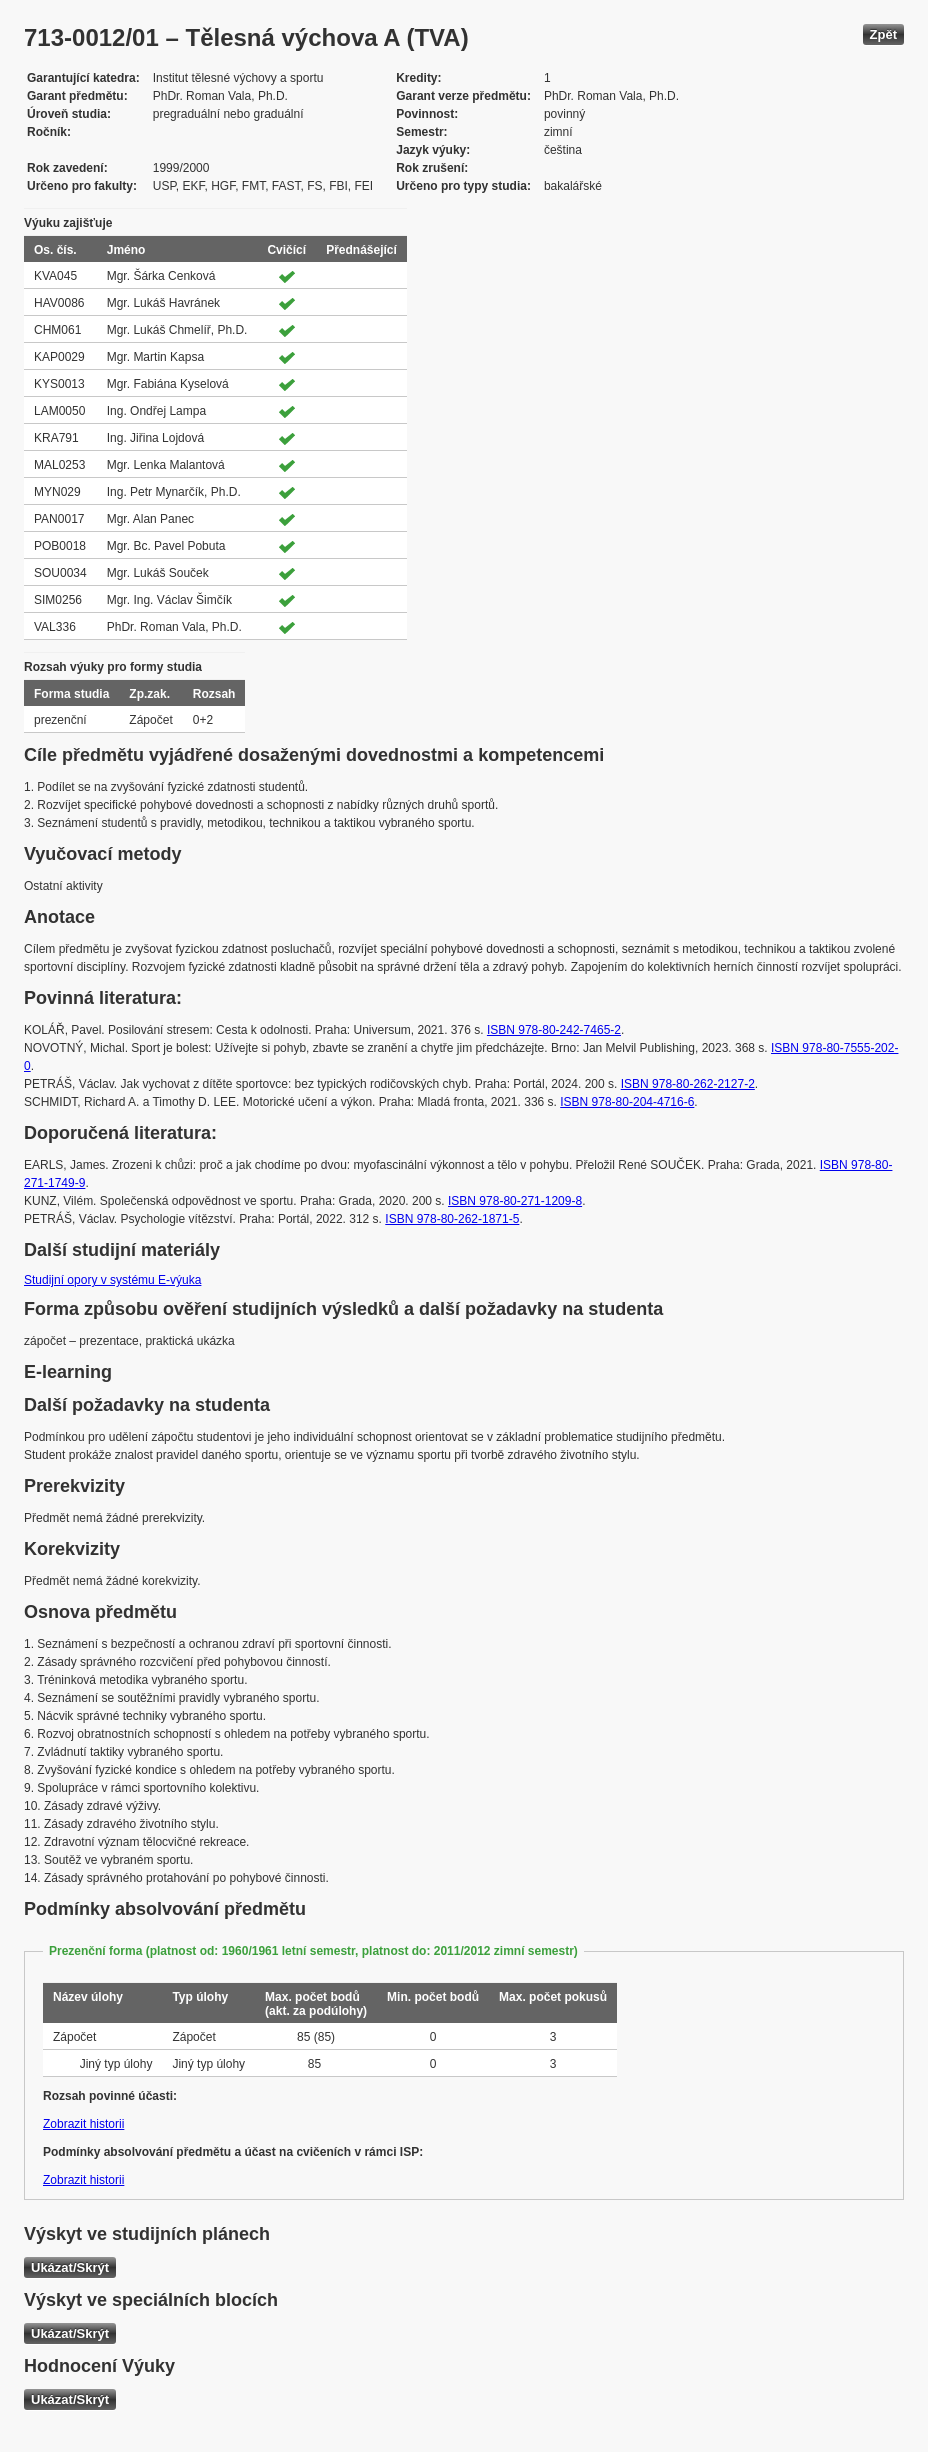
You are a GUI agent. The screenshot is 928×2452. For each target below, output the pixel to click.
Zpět (883, 34)
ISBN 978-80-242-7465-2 (554, 1030)
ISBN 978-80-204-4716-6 (627, 1102)
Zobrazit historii (83, 2124)
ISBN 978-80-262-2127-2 (688, 1084)
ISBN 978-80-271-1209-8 (515, 1201)
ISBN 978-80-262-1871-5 (452, 1219)
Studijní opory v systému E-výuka (112, 1280)
